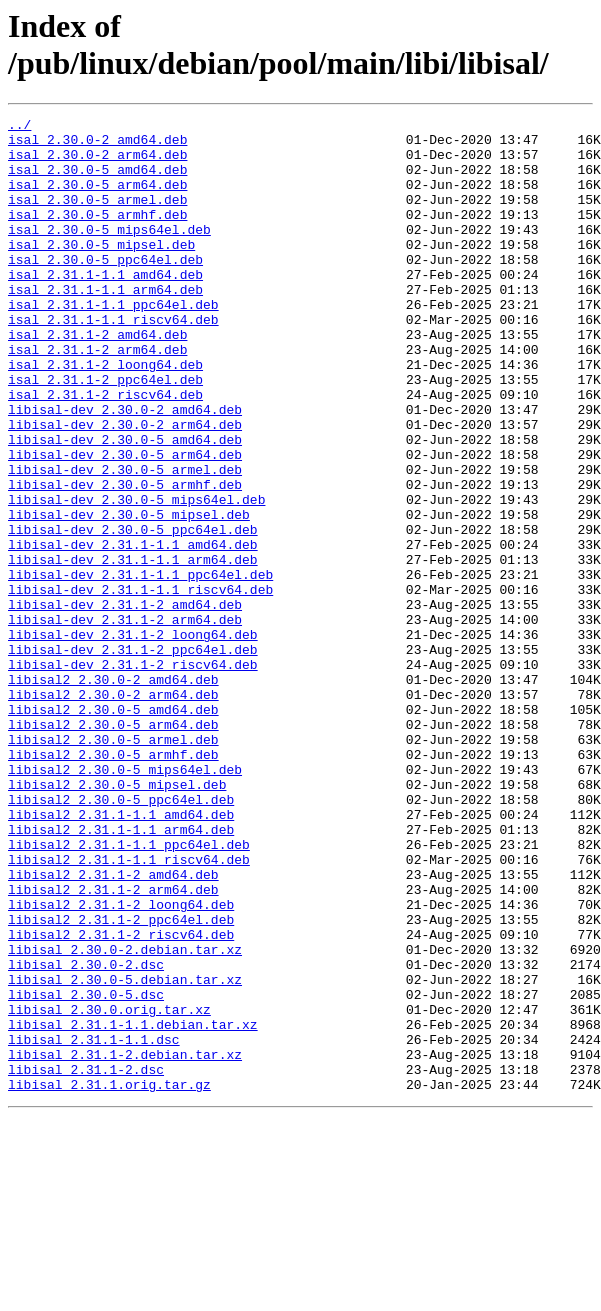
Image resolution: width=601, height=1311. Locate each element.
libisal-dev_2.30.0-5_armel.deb (125, 541)
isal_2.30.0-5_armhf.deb (97, 235)
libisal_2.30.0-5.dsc (86, 1171)
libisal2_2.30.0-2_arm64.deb (113, 811)
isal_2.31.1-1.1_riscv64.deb (113, 361)
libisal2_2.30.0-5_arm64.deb (113, 847)
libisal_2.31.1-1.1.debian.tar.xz (133, 1207)
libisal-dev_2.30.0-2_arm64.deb (125, 487)
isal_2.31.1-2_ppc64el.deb (105, 433)
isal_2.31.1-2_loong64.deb (105, 415)
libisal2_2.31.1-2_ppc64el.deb (121, 1081)
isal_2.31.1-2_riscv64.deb (105, 451)
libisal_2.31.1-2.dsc (86, 1261)
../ (19, 127)
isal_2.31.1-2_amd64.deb (97, 379)
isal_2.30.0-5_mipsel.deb (101, 271)
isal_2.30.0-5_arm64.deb (97, 199)
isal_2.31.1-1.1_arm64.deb (105, 325)
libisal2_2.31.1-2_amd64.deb (113, 1027)
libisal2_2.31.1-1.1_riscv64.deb (129, 1009)
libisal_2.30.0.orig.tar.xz (109, 1189)
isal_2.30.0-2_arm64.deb (97, 163)
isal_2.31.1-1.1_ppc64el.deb (113, 343)
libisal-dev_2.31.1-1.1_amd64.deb (133, 631)
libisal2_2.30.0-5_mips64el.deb (125, 901)
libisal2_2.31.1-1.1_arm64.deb (121, 973)
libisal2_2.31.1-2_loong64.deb (121, 1063)
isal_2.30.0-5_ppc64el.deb (105, 289)
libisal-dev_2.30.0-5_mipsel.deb (129, 595)
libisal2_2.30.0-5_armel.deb (113, 865)
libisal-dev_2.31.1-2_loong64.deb (133, 739)
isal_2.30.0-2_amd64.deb (97, 145)
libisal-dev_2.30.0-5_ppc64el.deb (133, 613)
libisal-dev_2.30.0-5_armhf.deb (125, 559)
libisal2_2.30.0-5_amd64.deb (113, 829)
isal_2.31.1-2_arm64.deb (97, 397)
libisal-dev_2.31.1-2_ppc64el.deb (133, 757)
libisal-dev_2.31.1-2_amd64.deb (125, 703)
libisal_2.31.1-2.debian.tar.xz (125, 1243)
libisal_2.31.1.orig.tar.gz (109, 1279)
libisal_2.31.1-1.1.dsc (94, 1225)
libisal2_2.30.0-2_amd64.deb (113, 793)
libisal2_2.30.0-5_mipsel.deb (117, 919)
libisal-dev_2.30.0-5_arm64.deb (125, 523)
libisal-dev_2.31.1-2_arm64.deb (125, 721)
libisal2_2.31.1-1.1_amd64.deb (121, 955)
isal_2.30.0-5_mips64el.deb (109, 253)
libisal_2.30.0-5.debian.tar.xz (125, 1153)
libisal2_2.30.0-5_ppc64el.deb (121, 937)
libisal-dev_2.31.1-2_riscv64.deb (133, 775)
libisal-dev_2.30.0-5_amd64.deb (125, 505)
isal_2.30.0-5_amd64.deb (97, 181)
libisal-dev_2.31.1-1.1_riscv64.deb (140, 685)
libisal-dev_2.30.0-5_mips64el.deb (136, 577)
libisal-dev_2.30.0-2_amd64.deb (125, 469)
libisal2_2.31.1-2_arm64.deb (113, 1045)
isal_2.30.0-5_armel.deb (97, 217)
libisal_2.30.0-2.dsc (86, 1135)
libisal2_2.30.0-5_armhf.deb (113, 883)
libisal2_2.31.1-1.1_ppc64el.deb (129, 991)
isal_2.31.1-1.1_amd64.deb (105, 307)
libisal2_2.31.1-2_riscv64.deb (121, 1099)
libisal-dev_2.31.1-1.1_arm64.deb (133, 649)
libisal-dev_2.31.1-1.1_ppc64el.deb (140, 667)
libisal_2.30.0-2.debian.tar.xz (125, 1117)
